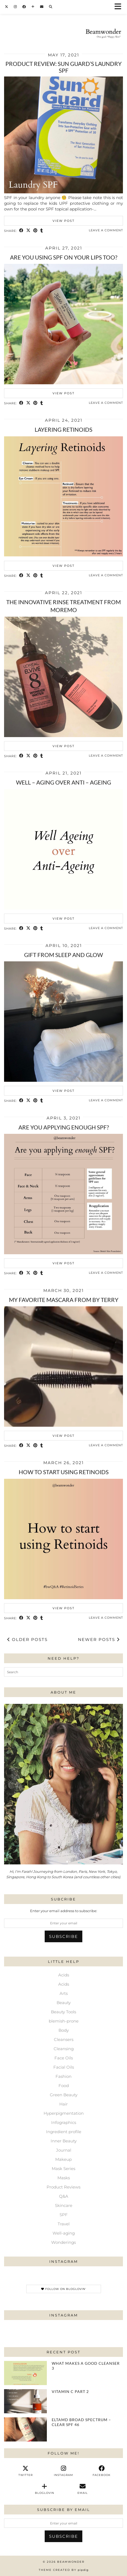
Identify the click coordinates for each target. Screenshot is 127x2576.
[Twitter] (6, 7)
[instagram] (63, 2471)
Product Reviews (63, 2187)
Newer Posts (99, 1639)
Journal (63, 2150)
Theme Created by (64, 2570)
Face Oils (63, 2057)
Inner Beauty (64, 2140)
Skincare (63, 2205)
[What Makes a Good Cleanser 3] (25, 2373)
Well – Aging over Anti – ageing (63, 782)
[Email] (42, 7)
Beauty (64, 2002)
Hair (63, 2104)
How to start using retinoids (64, 1471)
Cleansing (64, 2048)
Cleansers (63, 2039)
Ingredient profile (63, 2131)
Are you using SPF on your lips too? (63, 257)
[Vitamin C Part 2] (25, 2401)
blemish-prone (64, 2021)
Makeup (63, 2159)
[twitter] (25, 2471)
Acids (63, 1974)
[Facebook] (24, 7)
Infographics (63, 2122)
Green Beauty (63, 2094)
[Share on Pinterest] (35, 230)
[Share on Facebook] (21, 230)
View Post (63, 221)
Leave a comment (106, 230)
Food (63, 2085)
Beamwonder (70, 2562)
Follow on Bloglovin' (63, 2289)
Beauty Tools (63, 2011)
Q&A (63, 2196)
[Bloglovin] (33, 7)
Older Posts (27, 1639)
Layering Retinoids (63, 429)
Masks (63, 2177)
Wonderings (63, 2242)
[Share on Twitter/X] (28, 230)
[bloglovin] (44, 2489)
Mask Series (63, 2168)
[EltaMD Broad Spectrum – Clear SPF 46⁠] (25, 2429)
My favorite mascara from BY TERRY (63, 1299)
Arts (64, 1993)
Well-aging (64, 2233)
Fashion (63, 2076)
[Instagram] (15, 7)
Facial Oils (63, 2067)
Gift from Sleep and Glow (63, 954)
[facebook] (102, 2471)
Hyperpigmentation (64, 2113)
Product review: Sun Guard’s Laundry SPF (63, 67)
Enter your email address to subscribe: (63, 1911)
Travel (64, 2223)
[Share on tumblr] (41, 230)
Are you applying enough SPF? (63, 1127)
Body (63, 2030)
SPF (64, 2214)
